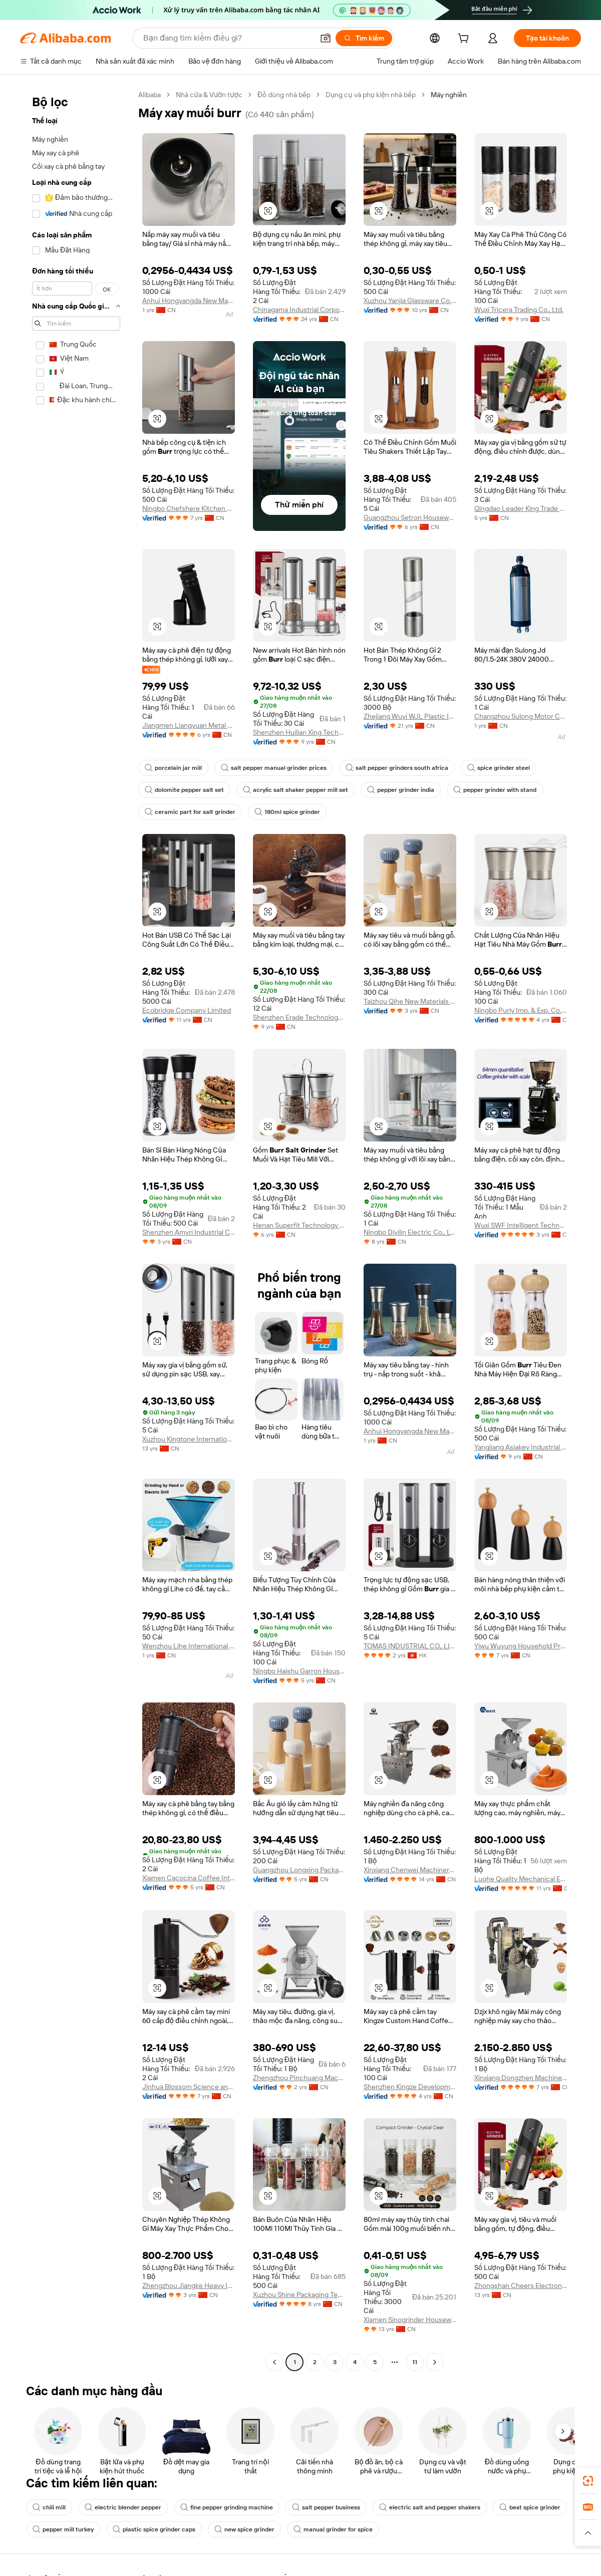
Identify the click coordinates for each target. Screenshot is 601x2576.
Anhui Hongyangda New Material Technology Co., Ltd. (188, 301)
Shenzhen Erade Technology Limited (299, 1017)
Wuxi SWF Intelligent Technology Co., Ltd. (520, 1225)
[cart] (465, 40)
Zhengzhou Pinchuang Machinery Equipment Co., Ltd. (299, 2078)
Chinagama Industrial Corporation (299, 310)
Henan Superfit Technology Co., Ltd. (299, 1225)
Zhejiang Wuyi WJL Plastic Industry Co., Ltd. (410, 716)
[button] (268, 211)
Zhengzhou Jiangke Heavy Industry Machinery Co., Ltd (188, 2285)
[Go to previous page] (274, 2362)
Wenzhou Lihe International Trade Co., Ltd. (188, 1646)
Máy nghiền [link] (449, 95)
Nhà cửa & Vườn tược (209, 95)
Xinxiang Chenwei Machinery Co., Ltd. (410, 1870)
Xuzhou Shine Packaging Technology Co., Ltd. (299, 2295)
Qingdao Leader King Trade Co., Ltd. (520, 508)
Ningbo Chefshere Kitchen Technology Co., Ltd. (188, 508)
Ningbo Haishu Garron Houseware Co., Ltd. (299, 1671)
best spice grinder (529, 2507)
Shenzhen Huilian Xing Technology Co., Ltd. (299, 732)
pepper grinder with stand (494, 790)
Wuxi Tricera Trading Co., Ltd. (518, 310)
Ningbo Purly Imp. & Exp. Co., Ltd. (520, 1010)
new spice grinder (244, 2529)
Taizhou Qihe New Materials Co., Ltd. (410, 1001)
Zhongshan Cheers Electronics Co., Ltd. (520, 2285)
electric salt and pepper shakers (429, 2507)
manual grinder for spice (333, 2529)
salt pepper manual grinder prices (274, 768)
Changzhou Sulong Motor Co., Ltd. (520, 716)
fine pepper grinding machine (226, 2507)
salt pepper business (326, 2507)
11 (414, 2362)
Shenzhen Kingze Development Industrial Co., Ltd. (410, 2087)
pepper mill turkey (63, 2529)
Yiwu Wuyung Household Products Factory (520, 1646)
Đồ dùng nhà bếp (284, 95)
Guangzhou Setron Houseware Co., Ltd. (410, 517)
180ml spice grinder (287, 812)
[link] (588, 2481)
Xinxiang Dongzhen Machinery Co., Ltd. (520, 2078)
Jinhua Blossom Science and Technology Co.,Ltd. (188, 2087)
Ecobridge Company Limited (186, 1010)
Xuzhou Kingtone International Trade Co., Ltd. (188, 1439)
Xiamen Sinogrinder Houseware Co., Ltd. (410, 2320)
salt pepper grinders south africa (397, 768)
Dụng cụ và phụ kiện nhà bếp (371, 95)
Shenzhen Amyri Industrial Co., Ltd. (188, 1232)
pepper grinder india (400, 790)
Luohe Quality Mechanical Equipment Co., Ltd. (520, 1879)
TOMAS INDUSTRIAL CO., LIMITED (410, 1646)
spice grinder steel (498, 768)
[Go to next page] (435, 2362)
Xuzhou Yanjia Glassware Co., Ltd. (410, 301)
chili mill (49, 2507)
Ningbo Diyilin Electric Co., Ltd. (410, 1232)
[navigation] (76, 1229)
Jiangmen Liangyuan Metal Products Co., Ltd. (188, 725)
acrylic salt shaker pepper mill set (295, 790)
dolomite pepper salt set (184, 790)
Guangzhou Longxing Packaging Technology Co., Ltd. (299, 1870)
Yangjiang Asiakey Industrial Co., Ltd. (520, 1447)
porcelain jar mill (173, 768)
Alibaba (149, 95)
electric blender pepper (123, 2507)
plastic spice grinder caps (154, 2529)
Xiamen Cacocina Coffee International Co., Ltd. (188, 1878)
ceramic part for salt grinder (190, 812)
